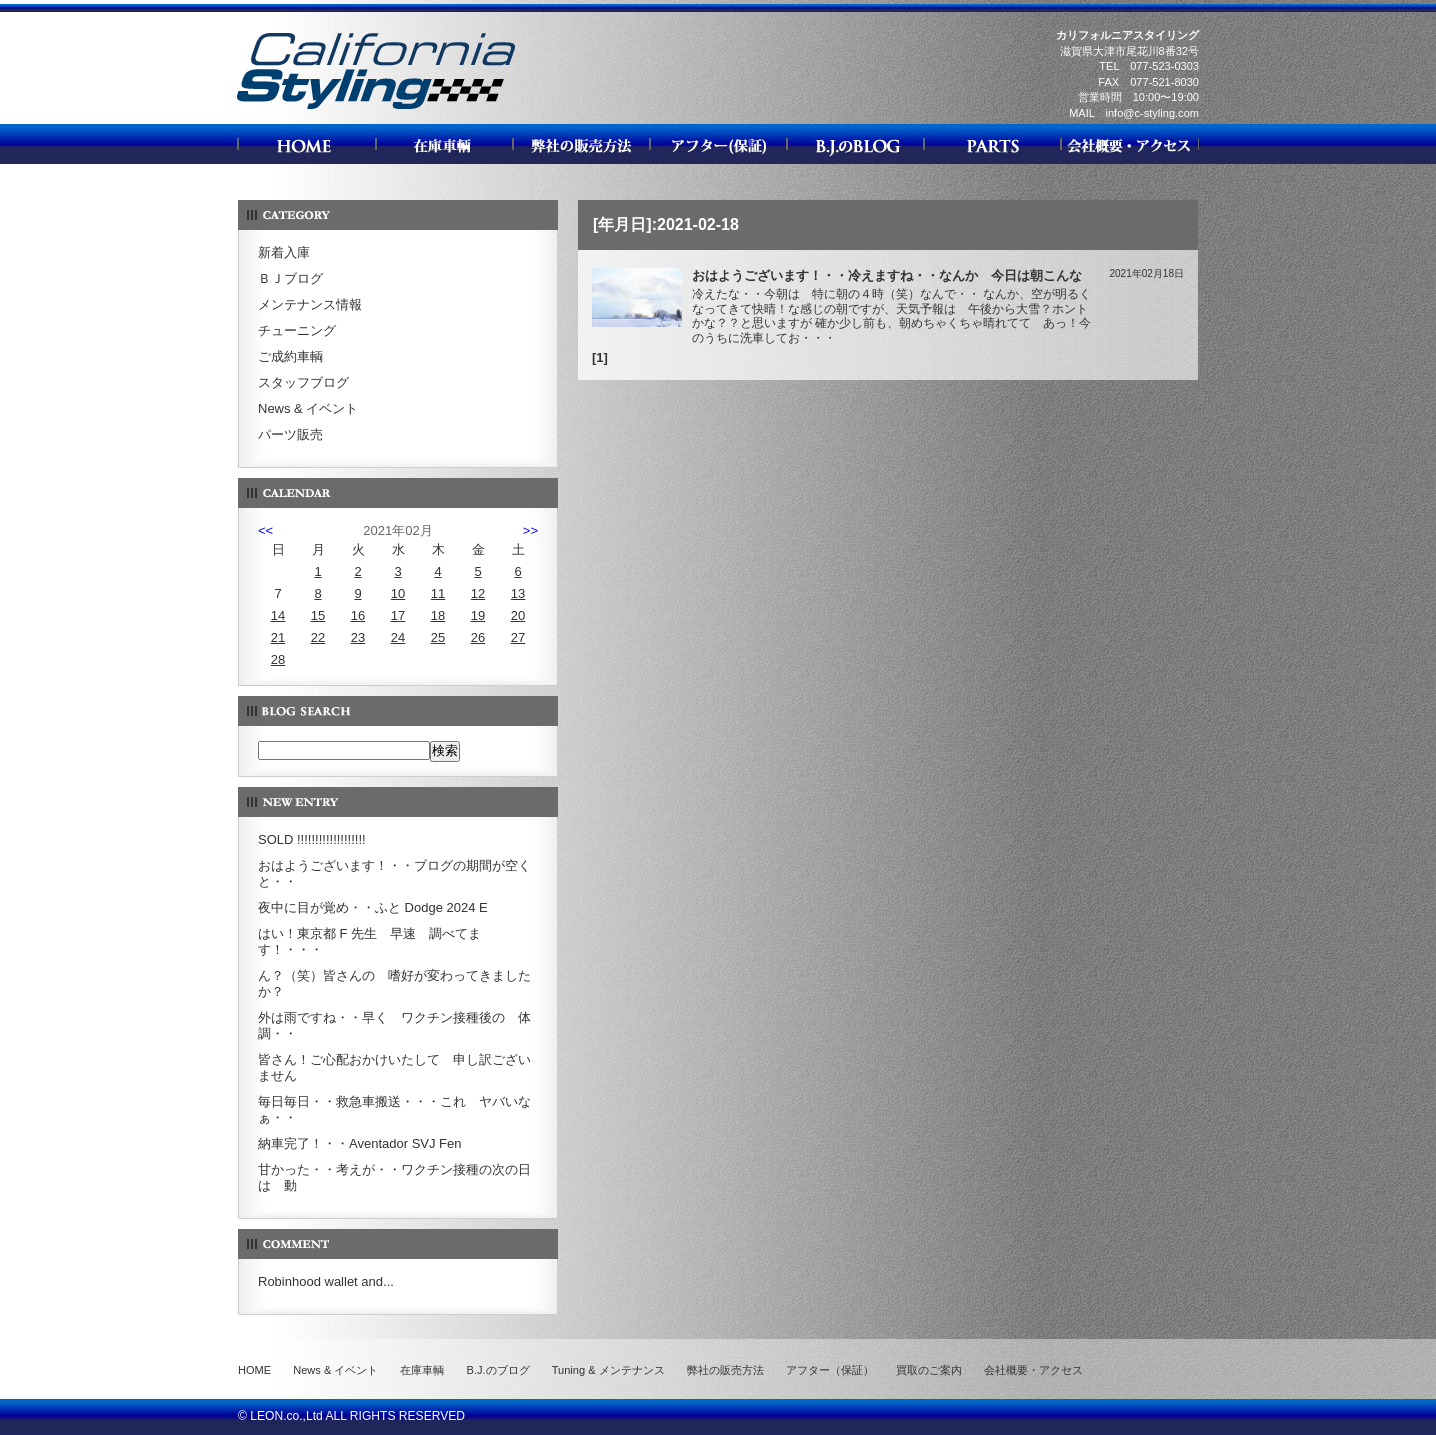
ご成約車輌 (290, 356)
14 (278, 615)
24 (398, 637)
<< (265, 530)
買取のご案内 (929, 1370)
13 (518, 593)
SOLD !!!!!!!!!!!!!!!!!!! (312, 839)
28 (278, 659)
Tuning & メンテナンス (608, 1370)
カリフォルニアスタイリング (376, 108)
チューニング (297, 330)
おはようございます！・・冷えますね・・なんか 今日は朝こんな (887, 275)
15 (318, 615)
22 (318, 637)
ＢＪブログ (290, 278)
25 (438, 637)
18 (438, 615)
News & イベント (308, 408)
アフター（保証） (830, 1370)
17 (398, 615)
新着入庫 (284, 252)
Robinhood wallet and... (326, 1281)
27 (518, 637)
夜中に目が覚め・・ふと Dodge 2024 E (373, 907)
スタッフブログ (303, 382)
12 (478, 593)
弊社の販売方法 (725, 1370)
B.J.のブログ (498, 1370)
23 (358, 637)
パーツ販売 (290, 434)
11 (438, 593)
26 (478, 637)
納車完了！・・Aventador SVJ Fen (360, 1143)
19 (478, 615)
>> (530, 530)
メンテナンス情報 (310, 304)
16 (358, 615)
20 (518, 615)
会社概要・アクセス (1033, 1370)
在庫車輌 (422, 1370)
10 (398, 593)
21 (278, 637)
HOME (254, 1370)
